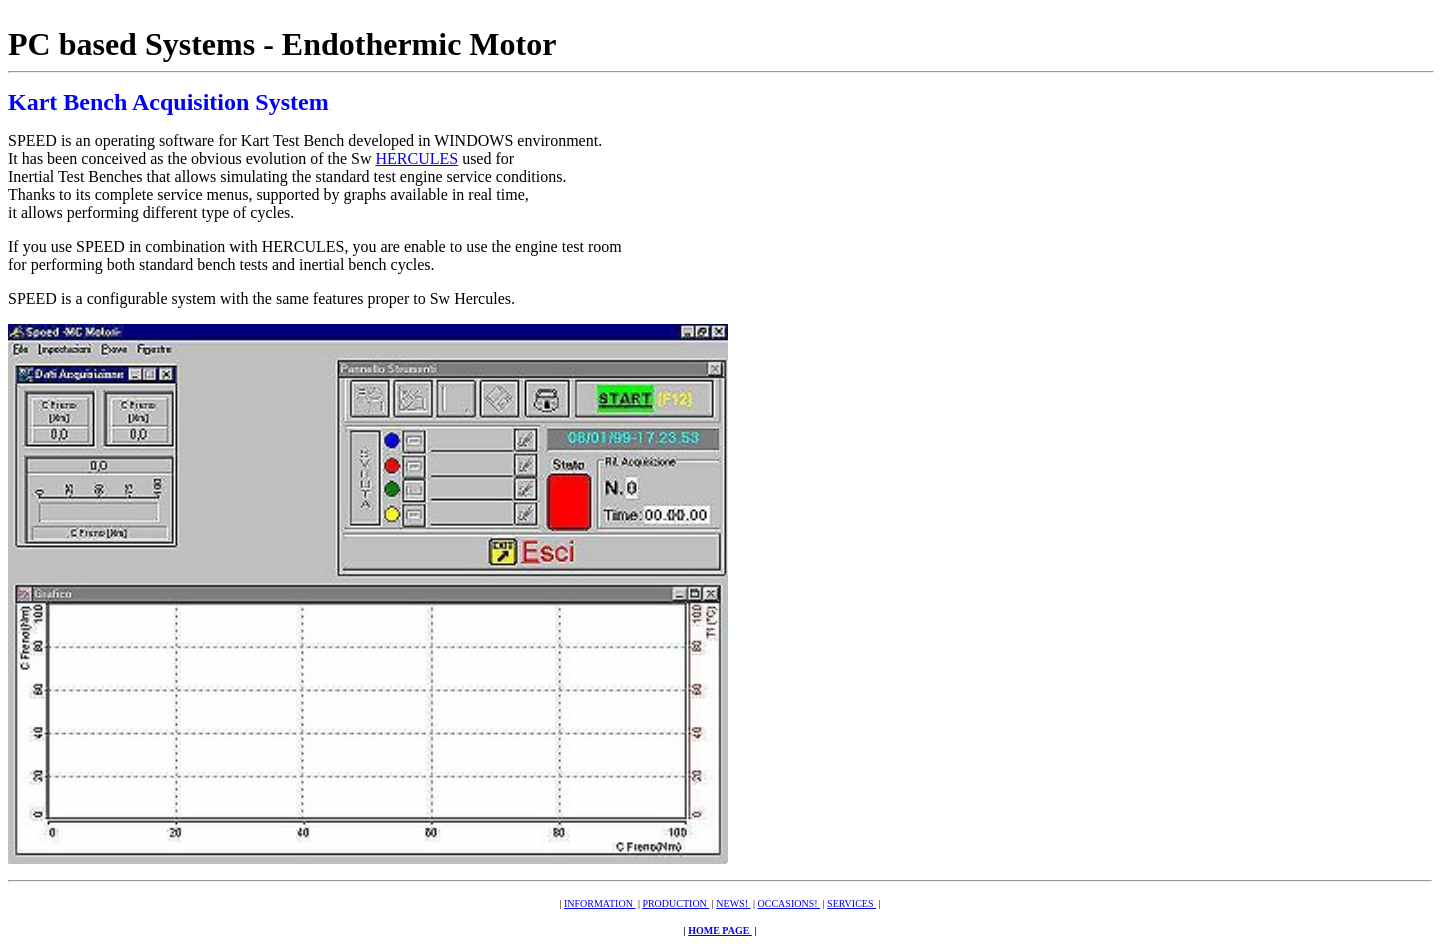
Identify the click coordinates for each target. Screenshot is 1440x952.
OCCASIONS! (789, 903)
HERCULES (416, 158)
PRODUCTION (675, 903)
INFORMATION (599, 903)
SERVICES (851, 903)
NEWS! (733, 903)
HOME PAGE (720, 930)
